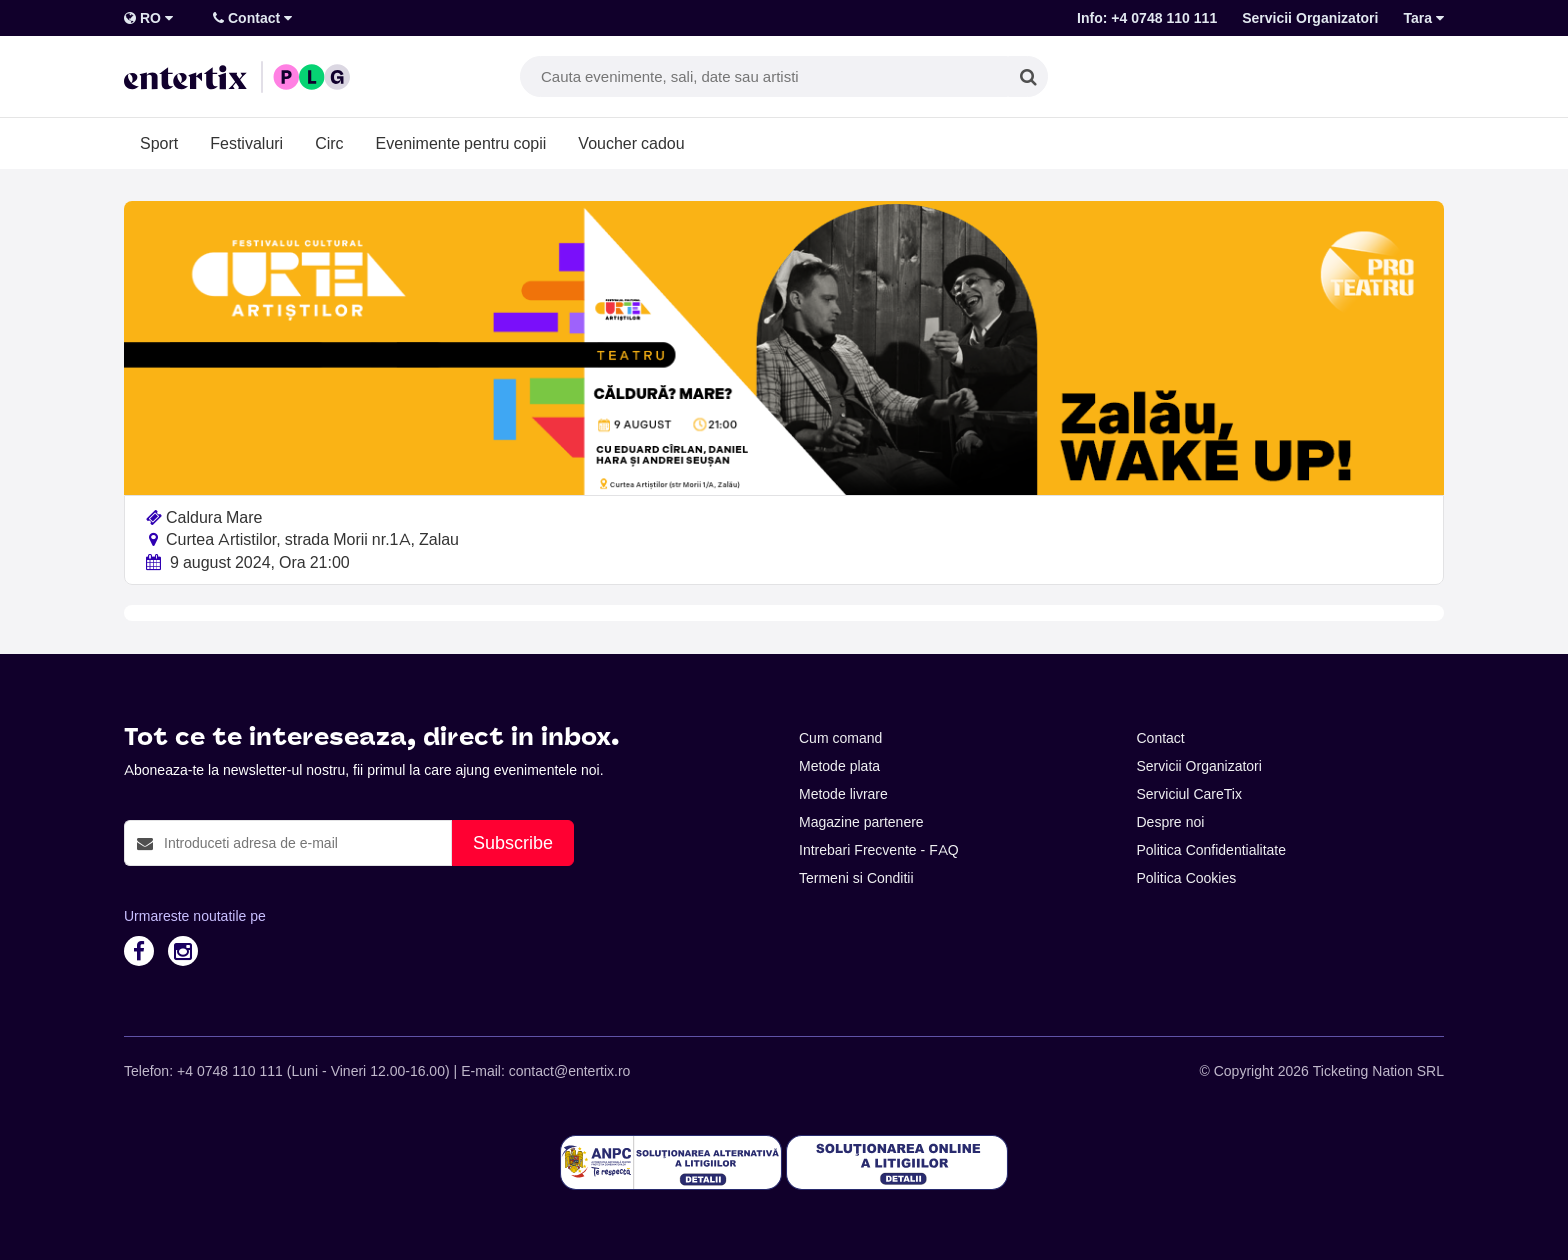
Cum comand (840, 738)
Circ (329, 143)
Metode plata (839, 766)
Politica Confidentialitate (1212, 850)
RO (148, 18)
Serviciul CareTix (1189, 794)
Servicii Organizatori (1310, 18)
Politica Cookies (1187, 878)
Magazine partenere (861, 822)
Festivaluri (246, 143)
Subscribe (513, 842)
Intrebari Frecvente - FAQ (879, 850)
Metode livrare (843, 794)
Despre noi (1171, 822)
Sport (159, 143)
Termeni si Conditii (856, 878)
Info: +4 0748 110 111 (1147, 18)
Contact (252, 18)
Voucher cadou (631, 143)
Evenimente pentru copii (461, 143)
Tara (1423, 18)
